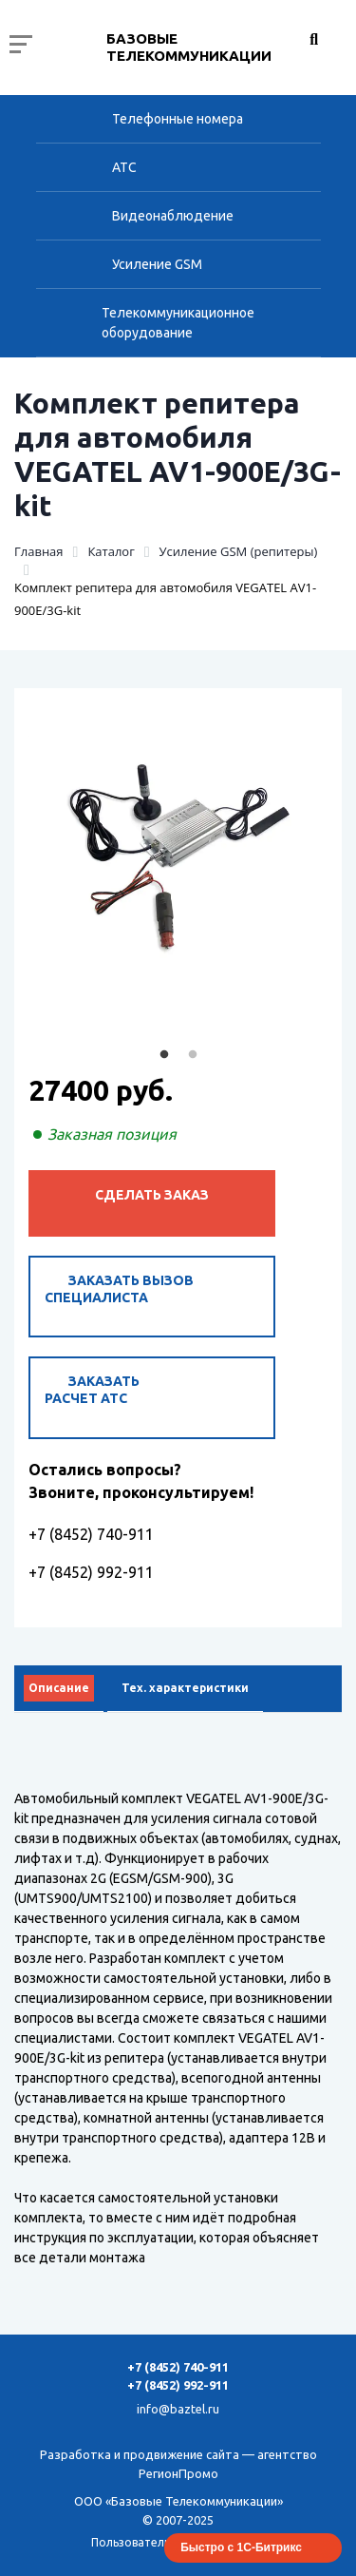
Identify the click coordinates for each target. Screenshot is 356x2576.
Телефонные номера (177, 118)
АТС (124, 167)
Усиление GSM (157, 264)
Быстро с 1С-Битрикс (241, 2547)
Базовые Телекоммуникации (189, 47)
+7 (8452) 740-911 (91, 1534)
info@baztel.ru (178, 2408)
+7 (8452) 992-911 (91, 1572)
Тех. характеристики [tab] (185, 1688)
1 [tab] (164, 1055)
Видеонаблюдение (173, 215)
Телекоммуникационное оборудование (178, 322)
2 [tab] (192, 1055)
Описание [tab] (58, 1688)
